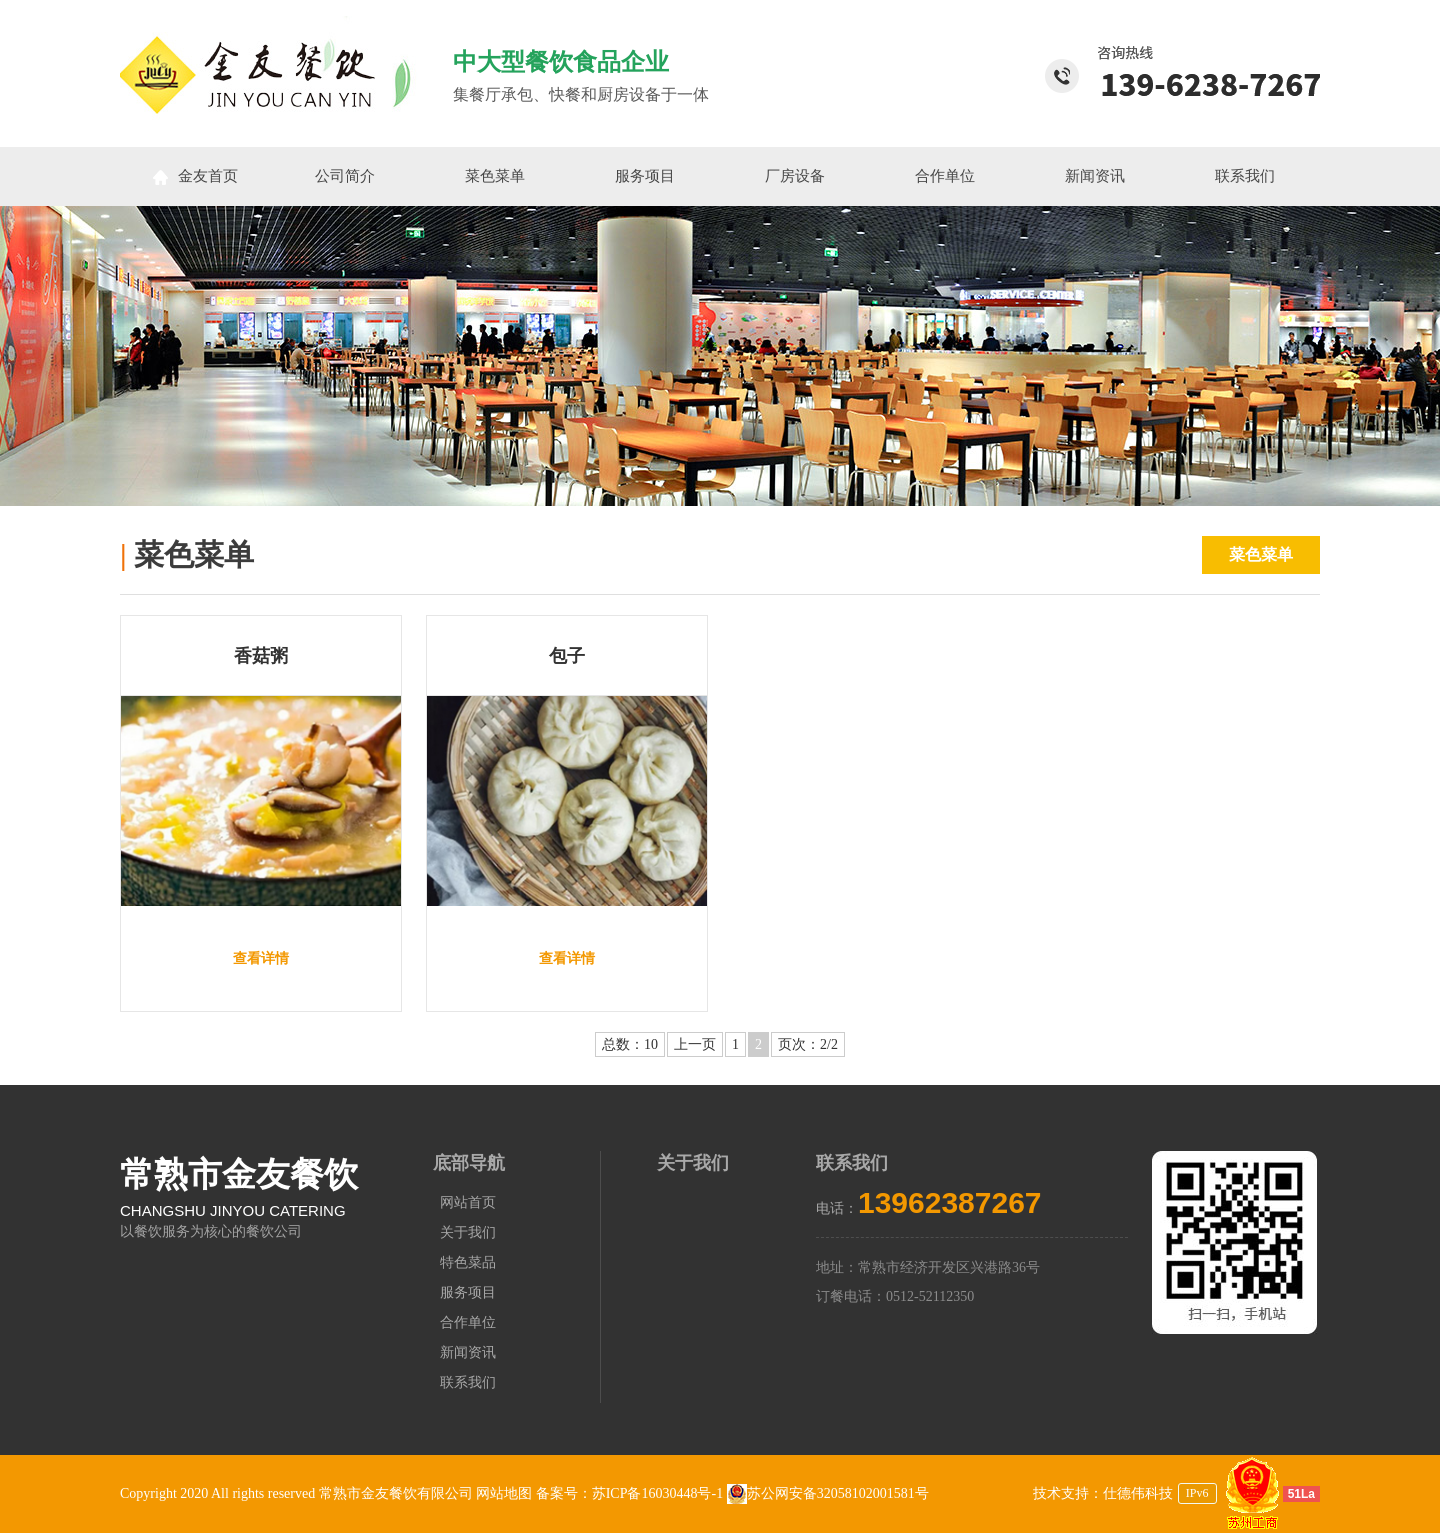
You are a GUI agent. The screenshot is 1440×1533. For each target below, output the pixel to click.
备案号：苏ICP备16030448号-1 (631, 1493)
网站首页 (468, 1202)
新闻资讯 (1095, 176)
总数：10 (630, 1044)
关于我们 (468, 1232)
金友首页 (195, 176)
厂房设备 (795, 176)
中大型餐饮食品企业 (561, 62)
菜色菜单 (495, 176)
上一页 (695, 1044)
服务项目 (645, 176)
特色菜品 (468, 1262)
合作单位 (945, 176)
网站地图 (504, 1493)
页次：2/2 (808, 1044)
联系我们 (1245, 176)
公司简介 (345, 176)
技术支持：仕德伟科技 (1103, 1493)
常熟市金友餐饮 (239, 1174)
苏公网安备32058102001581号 (828, 1493)
